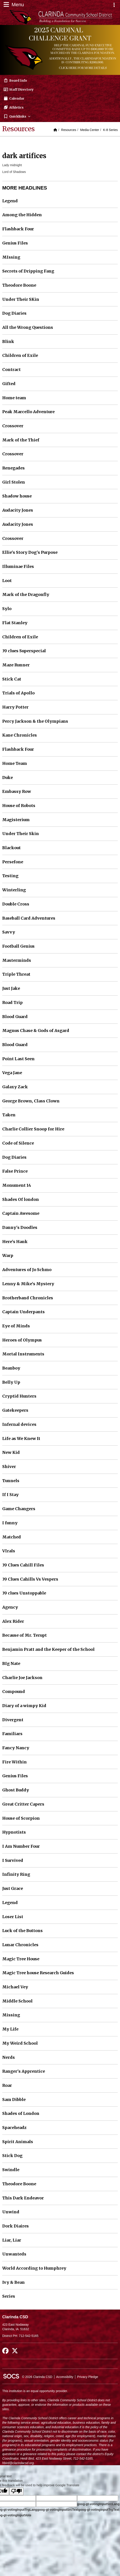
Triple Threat (16, 974)
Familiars (12, 1733)
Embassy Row (16, 791)
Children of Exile (20, 355)
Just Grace (12, 1888)
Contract (11, 369)
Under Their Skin (20, 833)
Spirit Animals (17, 2141)
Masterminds (16, 960)
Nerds (8, 2057)
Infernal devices (19, 1424)
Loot (7, 580)
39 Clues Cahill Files (23, 1565)
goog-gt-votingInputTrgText (98, 2509)
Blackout (11, 847)
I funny (10, 1522)
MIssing (11, 257)
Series (8, 2296)
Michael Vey (15, 1986)
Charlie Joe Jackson (22, 1677)
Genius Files (15, 243)
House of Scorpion (21, 1818)
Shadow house (17, 496)
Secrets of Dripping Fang (28, 271)
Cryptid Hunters (19, 1396)
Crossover (12, 425)
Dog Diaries (14, 313)
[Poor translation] (16, 2491)
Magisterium (16, 819)
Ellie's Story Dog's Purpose (30, 552)
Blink (8, 341)
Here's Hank (15, 1241)
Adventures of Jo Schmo (26, 1269)
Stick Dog (12, 2155)
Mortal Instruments (23, 1354)
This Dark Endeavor (23, 2198)
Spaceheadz (14, 2127)
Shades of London (20, 2113)
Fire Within (14, 1762)
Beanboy (11, 1368)
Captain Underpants (23, 1311)
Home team (14, 397)
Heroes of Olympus (22, 1340)
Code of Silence (18, 1143)
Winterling (14, 889)
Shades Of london (20, 1199)
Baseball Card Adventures (28, 918)
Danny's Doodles (19, 1227)
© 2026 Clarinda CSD (37, 2377)
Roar (7, 2085)
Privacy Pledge (87, 2377)
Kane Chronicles (19, 735)
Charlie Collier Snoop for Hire (33, 1129)
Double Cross (15, 904)
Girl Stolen (13, 482)
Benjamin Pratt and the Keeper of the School (48, 1649)
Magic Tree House (20, 1958)
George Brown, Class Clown (31, 1101)
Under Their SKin (20, 299)
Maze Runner (16, 664)
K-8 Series (110, 130)
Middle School (17, 2001)
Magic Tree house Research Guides (38, 1972)
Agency (10, 1607)
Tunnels (10, 1480)
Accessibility (64, 2377)
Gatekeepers (15, 1410)
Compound (13, 1691)
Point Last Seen (18, 1058)
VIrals (8, 1550)
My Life (10, 2029)
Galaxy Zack (15, 1086)
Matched (11, 1537)
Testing (10, 875)
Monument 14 (16, 1185)
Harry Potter (15, 707)
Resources (68, 130)
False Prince (15, 1171)
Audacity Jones (17, 510)
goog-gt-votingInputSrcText (57, 2509)
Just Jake (11, 988)
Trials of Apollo (18, 693)
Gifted (9, 383)
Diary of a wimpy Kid (24, 1705)
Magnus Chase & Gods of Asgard (35, 1030)
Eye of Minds (16, 1325)
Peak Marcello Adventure (28, 411)
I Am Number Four (21, 1846)
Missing (11, 2015)
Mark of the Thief (20, 440)
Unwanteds (14, 2254)
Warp (7, 1255)
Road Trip (12, 1002)
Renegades (13, 468)
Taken (9, 1114)
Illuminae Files (18, 566)
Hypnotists (14, 1832)
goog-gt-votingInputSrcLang (98, 2504)
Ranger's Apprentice (23, 2071)
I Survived (12, 1860)
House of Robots (18, 805)
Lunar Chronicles (20, 1944)
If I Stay (10, 1494)
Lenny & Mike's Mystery (28, 1283)
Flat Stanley (14, 622)
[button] (60, 116)
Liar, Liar (11, 2240)
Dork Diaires (15, 2226)
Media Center (89, 130)
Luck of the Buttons (22, 1930)
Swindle (10, 2169)
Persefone (12, 861)
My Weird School (20, 2043)
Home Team (14, 763)
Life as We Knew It (21, 1438)
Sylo (6, 608)
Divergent (12, 1719)
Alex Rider (13, 1621)
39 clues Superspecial (24, 650)
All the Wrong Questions (27, 327)
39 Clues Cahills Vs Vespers (30, 1579)
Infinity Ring (16, 1874)
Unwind (10, 2211)
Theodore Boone (19, 285)
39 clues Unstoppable (24, 1593)
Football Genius (18, 946)
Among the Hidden (22, 214)
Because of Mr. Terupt (24, 1635)
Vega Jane (12, 1072)
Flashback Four (18, 228)
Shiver (9, 1466)
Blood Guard (15, 1016)
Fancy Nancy (15, 1747)
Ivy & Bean (13, 2282)
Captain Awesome (20, 1213)
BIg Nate (11, 1663)
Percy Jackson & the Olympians (35, 721)
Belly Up (11, 1382)
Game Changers (18, 1508)
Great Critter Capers (23, 1804)
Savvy (8, 932)
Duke (7, 777)
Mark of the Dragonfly (25, 594)
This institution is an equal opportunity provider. (35, 2391)
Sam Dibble (14, 2099)
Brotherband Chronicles (27, 1297)
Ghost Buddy (15, 1790)
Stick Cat (11, 679)
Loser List (12, 1916)
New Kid (11, 1452)
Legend (10, 200)
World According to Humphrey (34, 2268)
